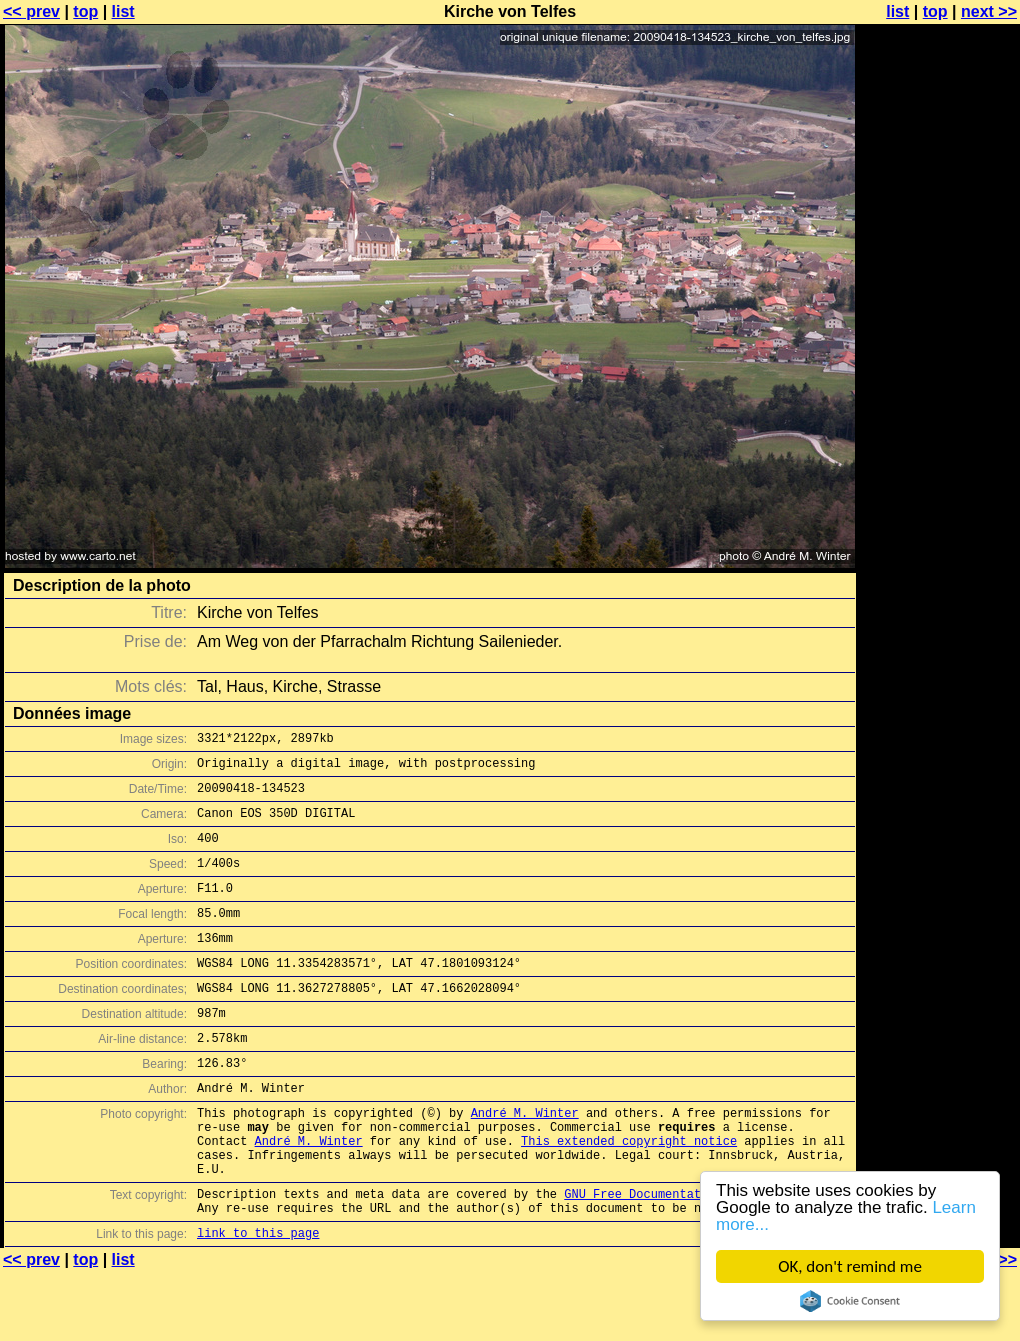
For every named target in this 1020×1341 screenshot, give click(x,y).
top (85, 11)
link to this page (258, 1301)
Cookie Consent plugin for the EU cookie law (850, 1301)
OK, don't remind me (851, 1266)
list (123, 11)
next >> (989, 11)
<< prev (31, 11)
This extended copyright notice (629, 1194)
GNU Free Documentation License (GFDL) (697, 1256)
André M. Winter (525, 1160)
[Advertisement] (939, 495)
